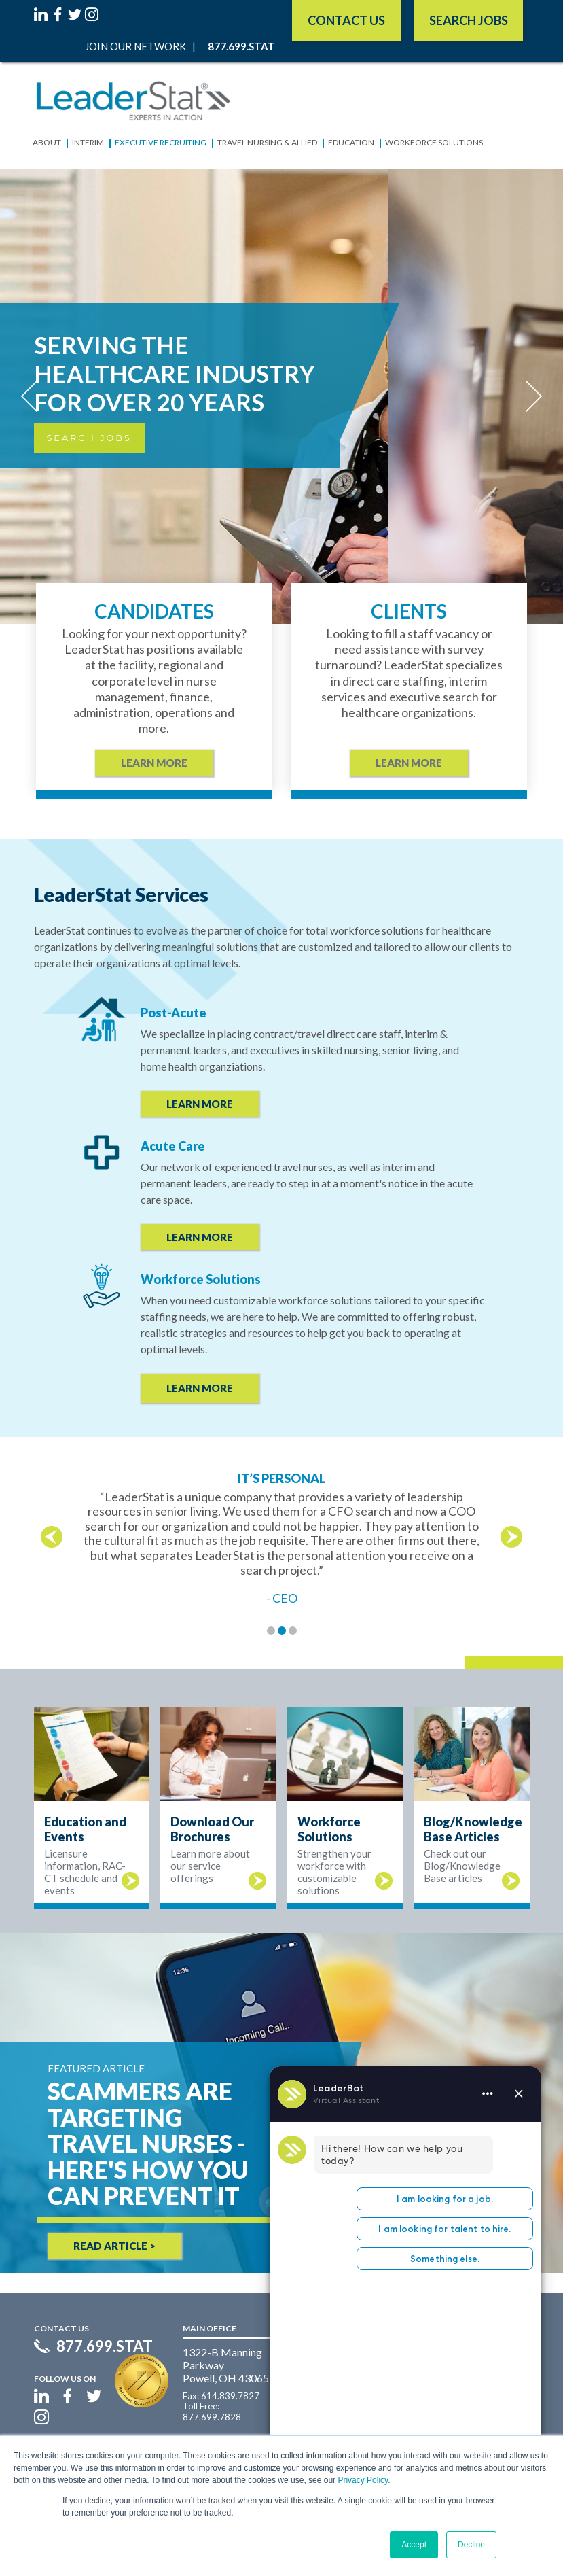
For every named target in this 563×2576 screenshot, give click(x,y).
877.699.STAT (104, 2346)
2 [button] (282, 1630)
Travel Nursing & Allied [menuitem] (267, 142)
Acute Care (173, 1145)
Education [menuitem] (351, 142)
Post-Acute (173, 1012)
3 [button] (293, 1630)
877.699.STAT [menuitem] (241, 46)
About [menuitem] (47, 142)
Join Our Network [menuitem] (135, 46)
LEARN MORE (199, 1104)
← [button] (51, 1537)
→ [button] (511, 1537)
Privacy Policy (363, 2480)
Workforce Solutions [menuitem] (434, 142)
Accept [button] (413, 2544)
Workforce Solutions (201, 1279)
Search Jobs (89, 438)
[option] (281, 1538)
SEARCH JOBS (468, 20)
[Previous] (34, 396)
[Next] (529, 396)
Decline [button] (471, 2544)
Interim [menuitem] (88, 142)
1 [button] (271, 1630)
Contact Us (346, 20)
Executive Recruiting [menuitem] (160, 142)
